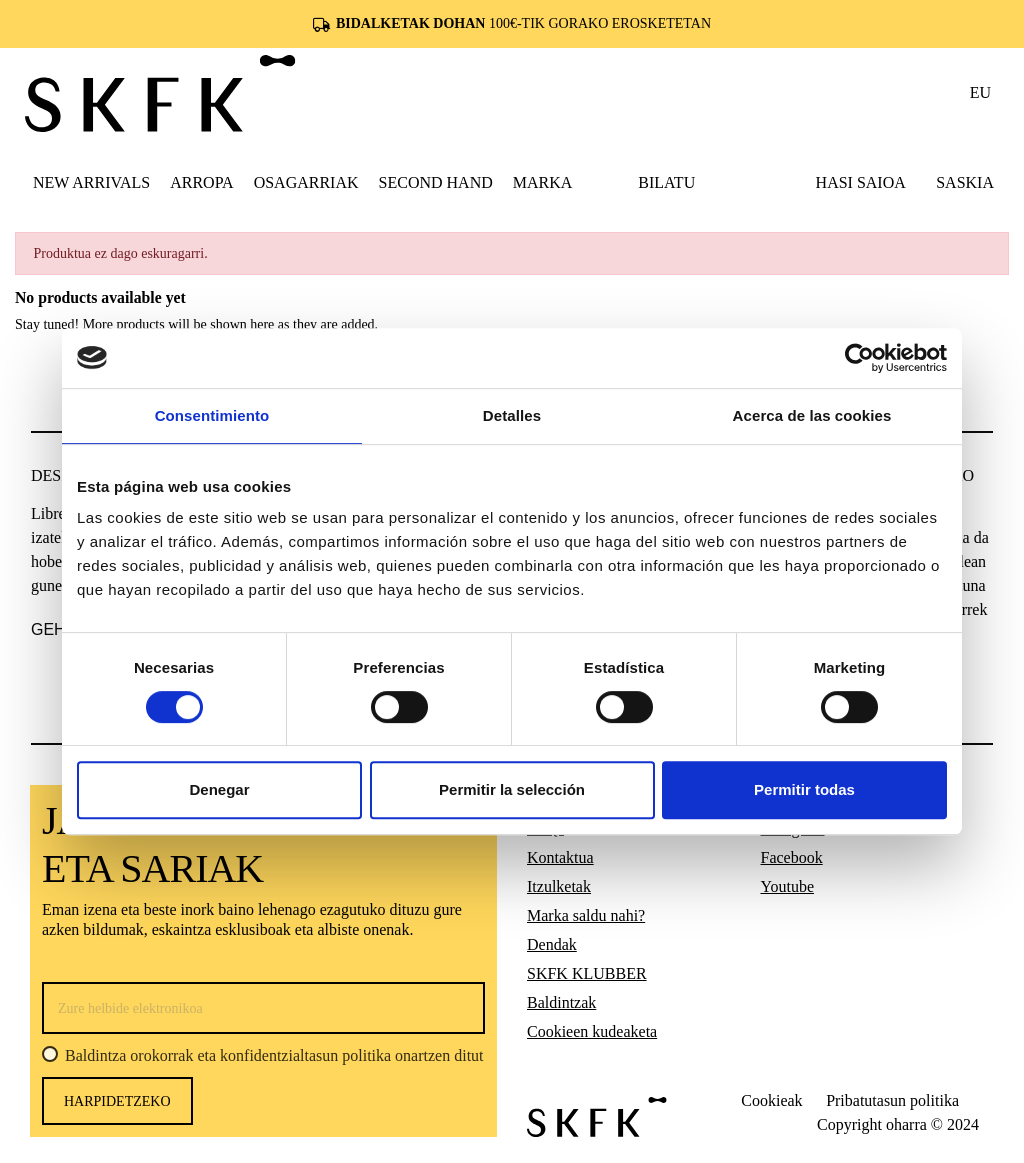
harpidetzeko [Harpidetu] (117, 1101)
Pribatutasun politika (892, 1100)
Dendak (552, 944)
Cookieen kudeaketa (592, 1031)
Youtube (788, 886)
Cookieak (771, 1100)
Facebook (792, 857)
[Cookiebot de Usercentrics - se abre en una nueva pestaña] (859, 358)
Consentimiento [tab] (212, 415)
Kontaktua (560, 857)
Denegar (219, 789)
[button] (201, 182)
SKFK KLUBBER (587, 973)
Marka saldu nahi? (586, 915)
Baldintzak (561, 1002)
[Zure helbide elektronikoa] (263, 1008)
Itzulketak (559, 886)
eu (980, 92)
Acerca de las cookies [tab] (812, 415)
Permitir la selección (512, 789)
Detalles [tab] (512, 415)
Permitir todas (804, 789)
